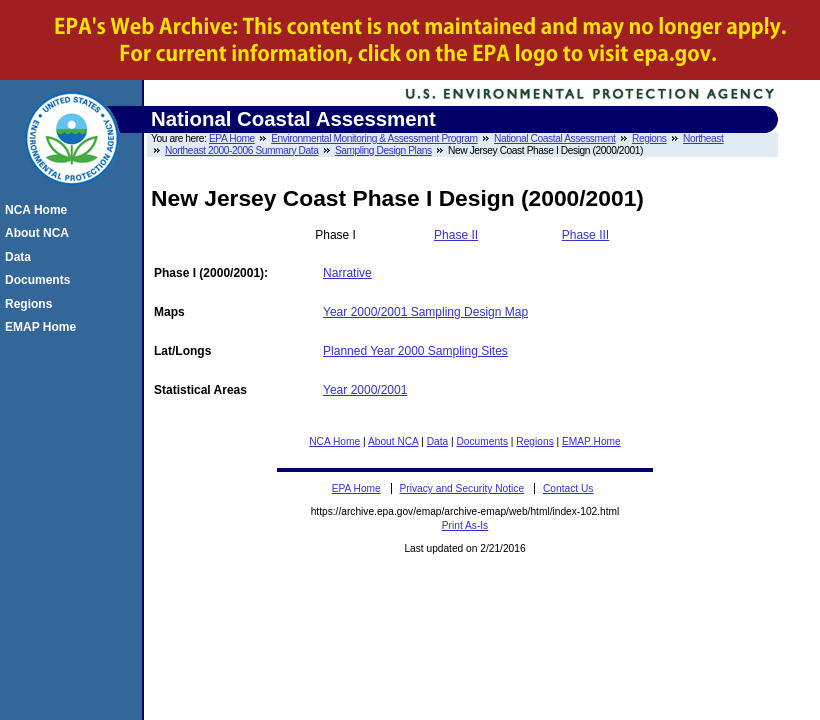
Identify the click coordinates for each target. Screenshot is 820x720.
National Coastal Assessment (555, 138)
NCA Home (334, 441)
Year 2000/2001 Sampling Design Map (425, 312)
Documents (483, 441)
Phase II (456, 235)
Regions (649, 138)
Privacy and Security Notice (462, 488)
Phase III (585, 235)
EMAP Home (591, 441)
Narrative (347, 273)
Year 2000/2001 (365, 390)
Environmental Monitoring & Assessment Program (374, 138)
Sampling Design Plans (383, 150)
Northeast (703, 138)
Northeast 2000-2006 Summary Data (241, 150)
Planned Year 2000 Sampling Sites (415, 351)
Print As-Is (465, 525)
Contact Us (568, 488)
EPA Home (232, 138)
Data (438, 441)
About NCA (393, 441)
